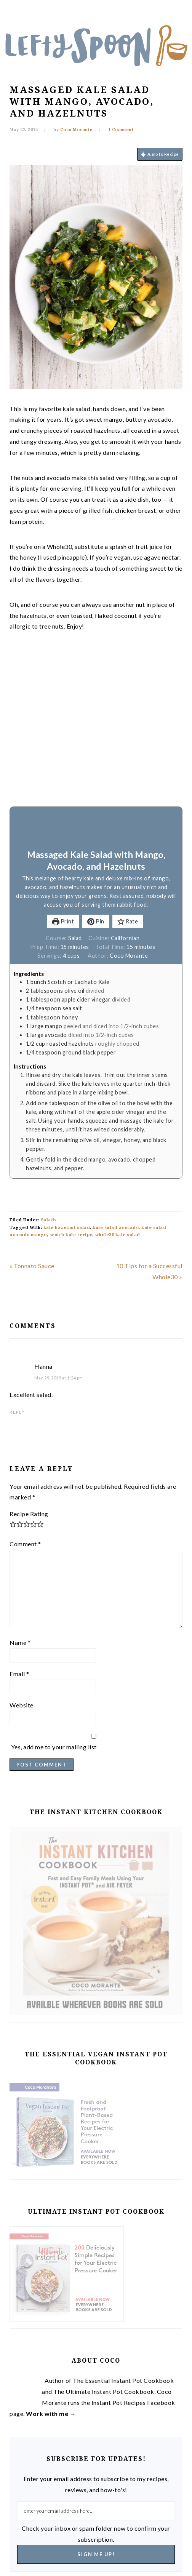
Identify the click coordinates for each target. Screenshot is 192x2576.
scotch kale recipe (71, 1234)
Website (22, 1705)
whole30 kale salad (117, 1234)
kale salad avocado (116, 1227)
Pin (95, 921)
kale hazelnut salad (66, 1227)
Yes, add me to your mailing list (94, 1742)
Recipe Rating (29, 1513)
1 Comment (121, 129)
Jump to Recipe (160, 154)
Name (20, 1642)
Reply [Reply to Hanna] (17, 1412)
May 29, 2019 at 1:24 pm (58, 1377)
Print (63, 921)
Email (19, 1673)
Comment (25, 1543)
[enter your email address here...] (96, 2510)
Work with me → (51, 2413)
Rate (127, 921)
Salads (49, 1220)
